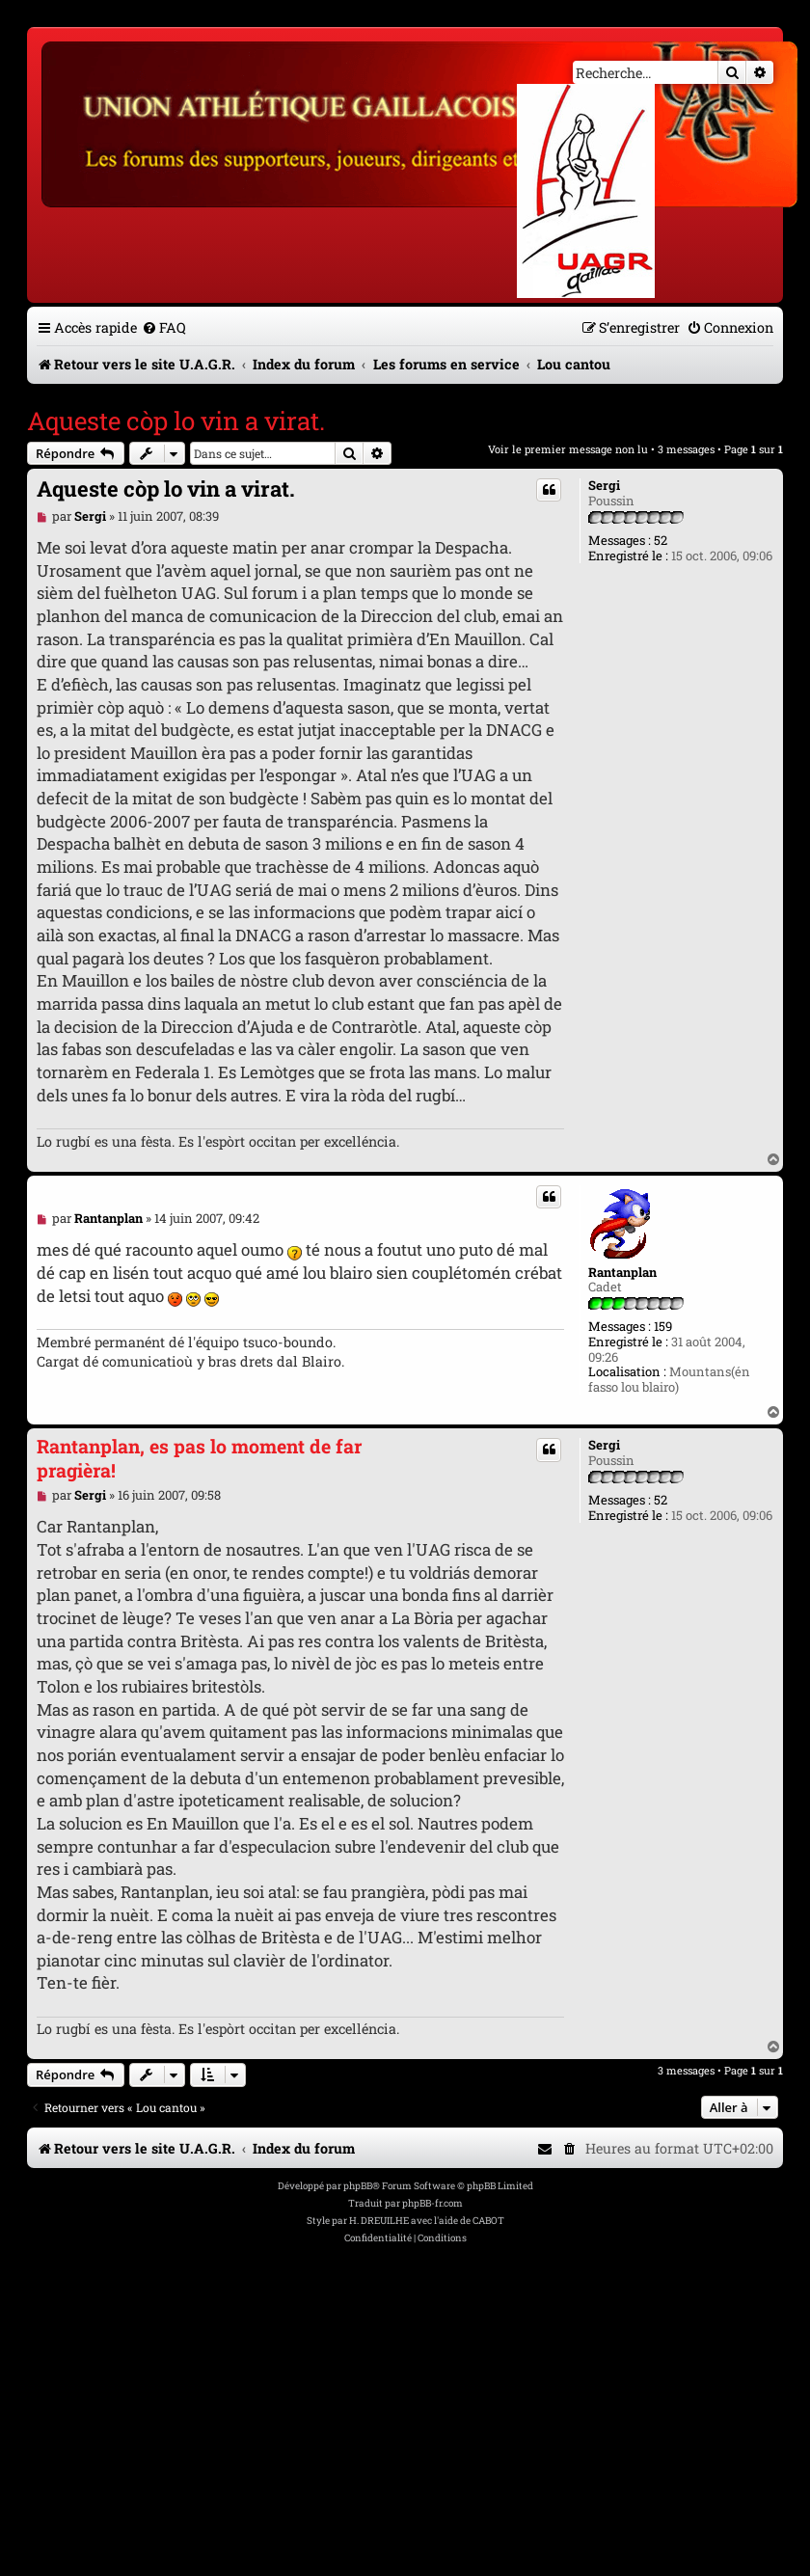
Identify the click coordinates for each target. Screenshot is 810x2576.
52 (660, 541)
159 (663, 1327)
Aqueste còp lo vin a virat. (176, 420)
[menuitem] (164, 327)
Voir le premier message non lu (568, 449)
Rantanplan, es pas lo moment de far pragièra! (199, 1458)
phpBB (357, 2186)
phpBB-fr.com (432, 2203)
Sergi (604, 486)
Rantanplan (622, 1273)
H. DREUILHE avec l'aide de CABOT (426, 2220)
